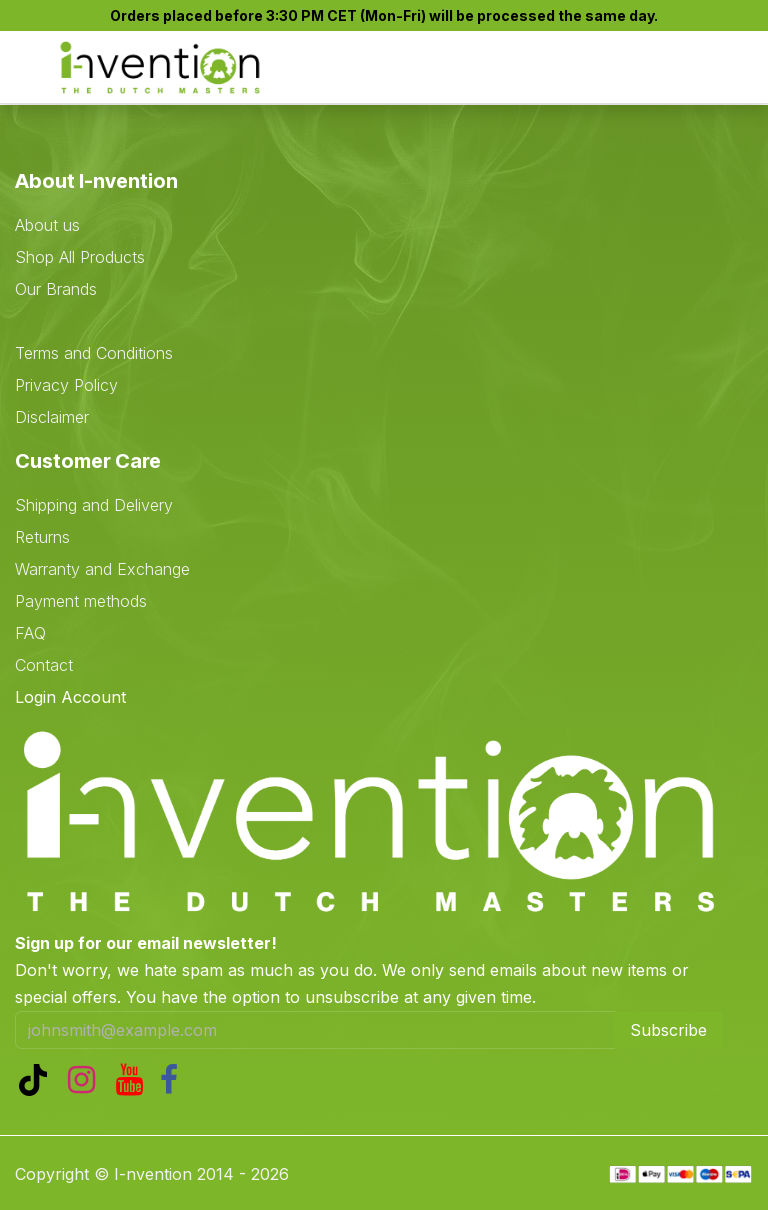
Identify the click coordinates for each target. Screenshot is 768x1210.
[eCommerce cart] (632, 68)
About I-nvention (96, 181)
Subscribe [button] (668, 1030)
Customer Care (88, 461)
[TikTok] (37, 1080)
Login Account (70, 697)
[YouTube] (133, 1080)
